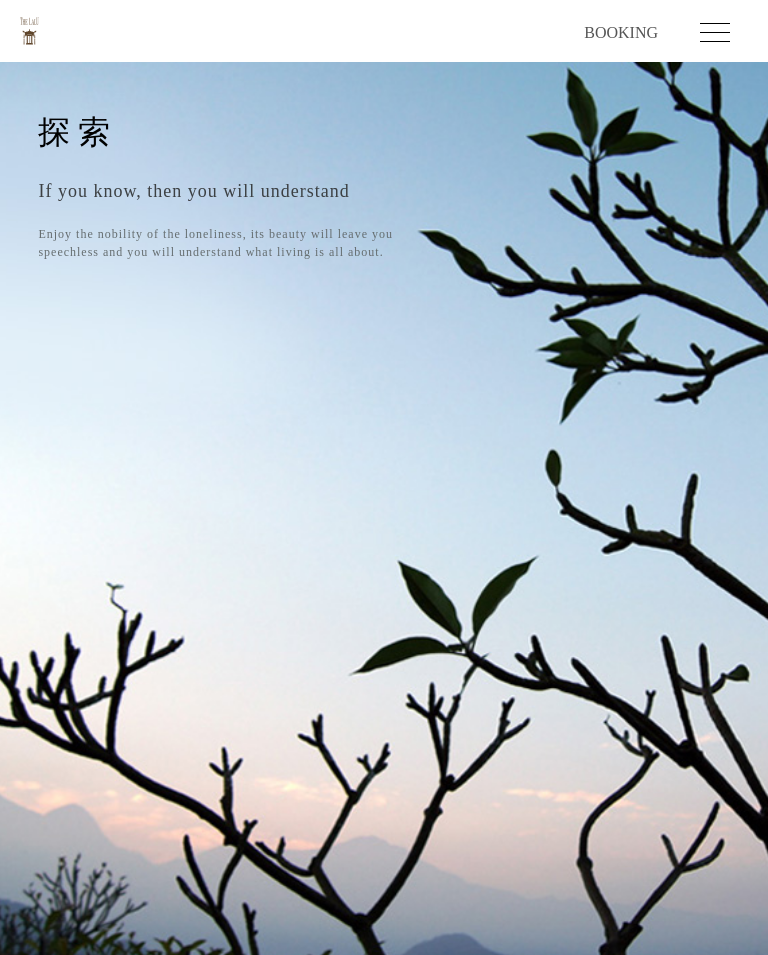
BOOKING (621, 33)
